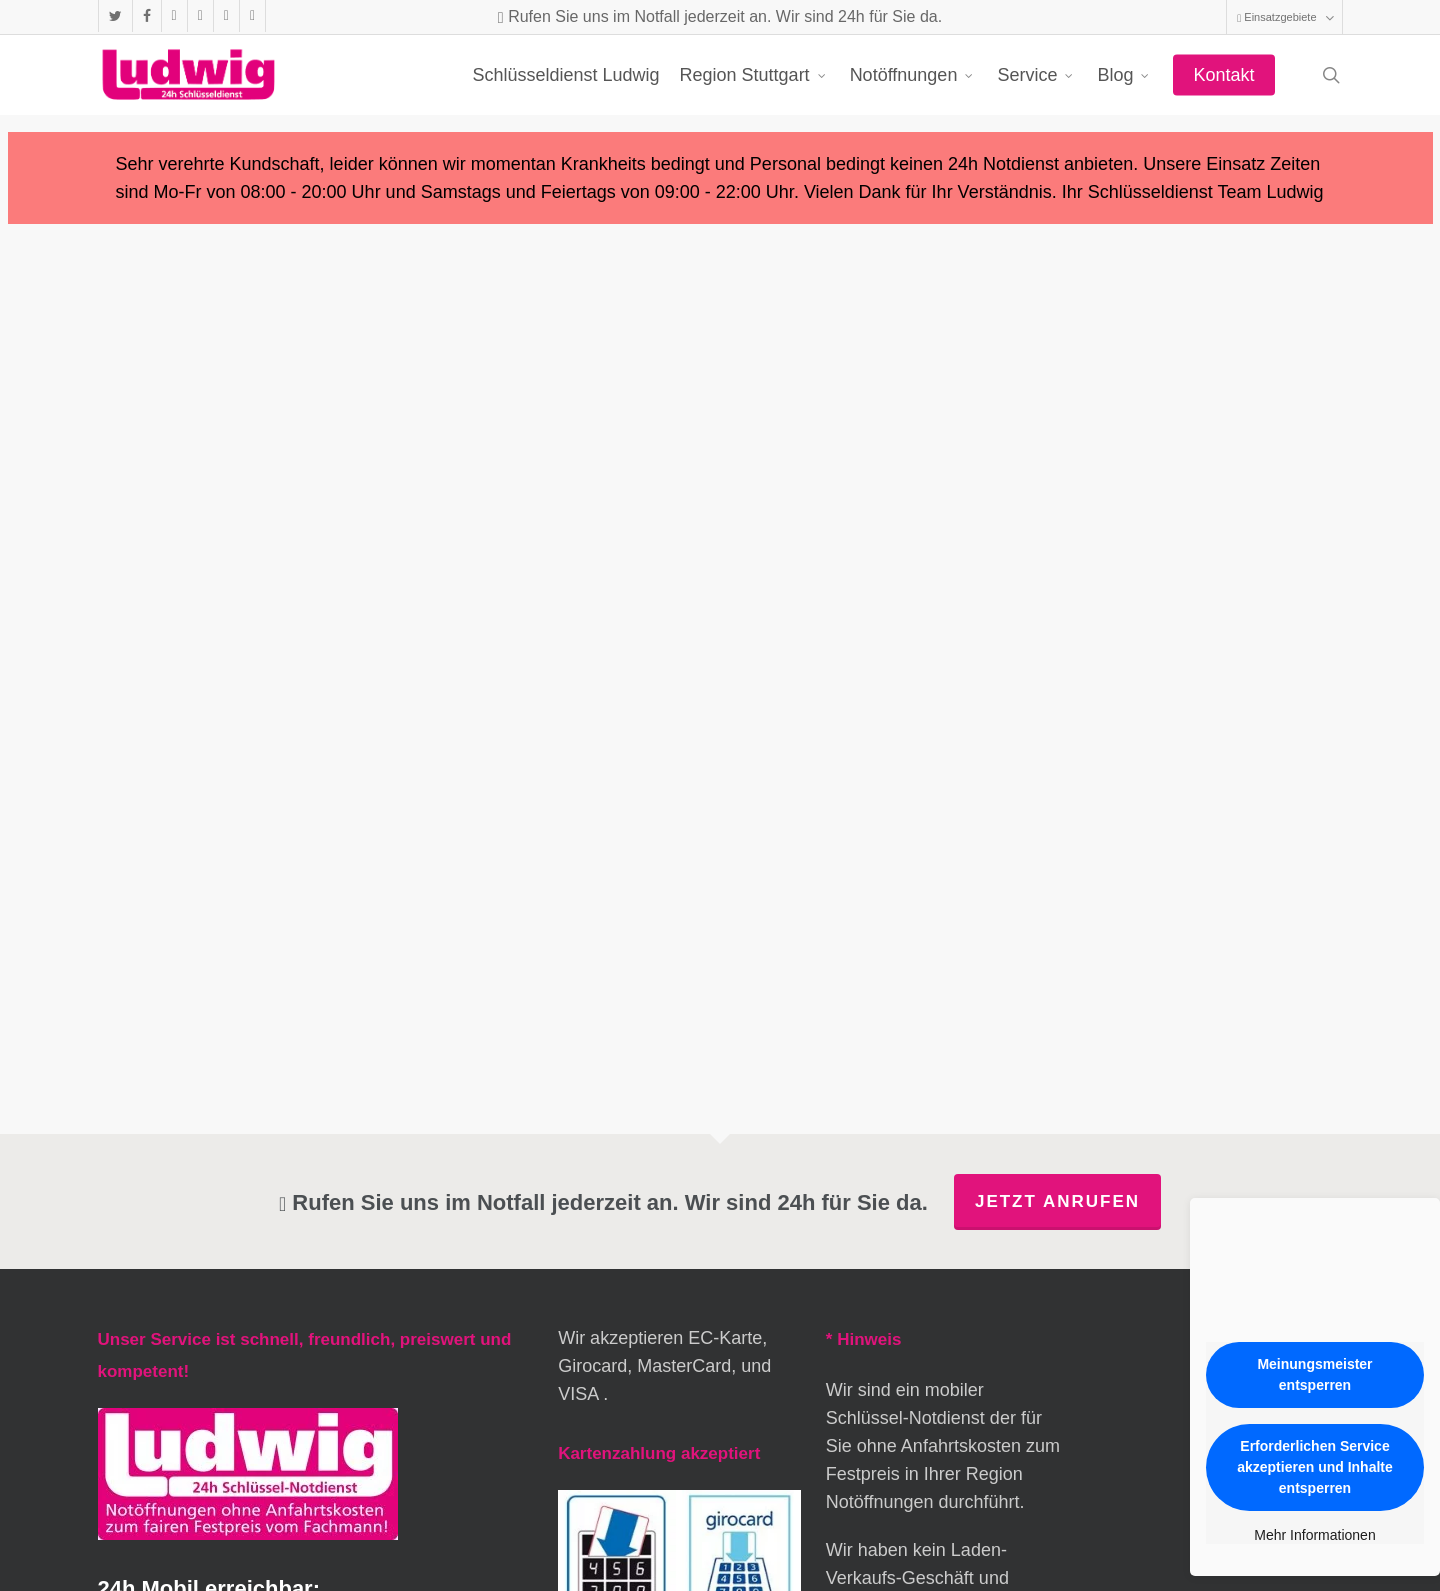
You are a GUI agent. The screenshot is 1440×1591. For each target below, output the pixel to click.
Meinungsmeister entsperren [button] (1314, 1374)
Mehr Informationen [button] (1314, 1535)
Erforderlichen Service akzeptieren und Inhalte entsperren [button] (1315, 1467)
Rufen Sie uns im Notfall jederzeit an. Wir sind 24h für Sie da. (720, 16)
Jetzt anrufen (1057, 1201)
